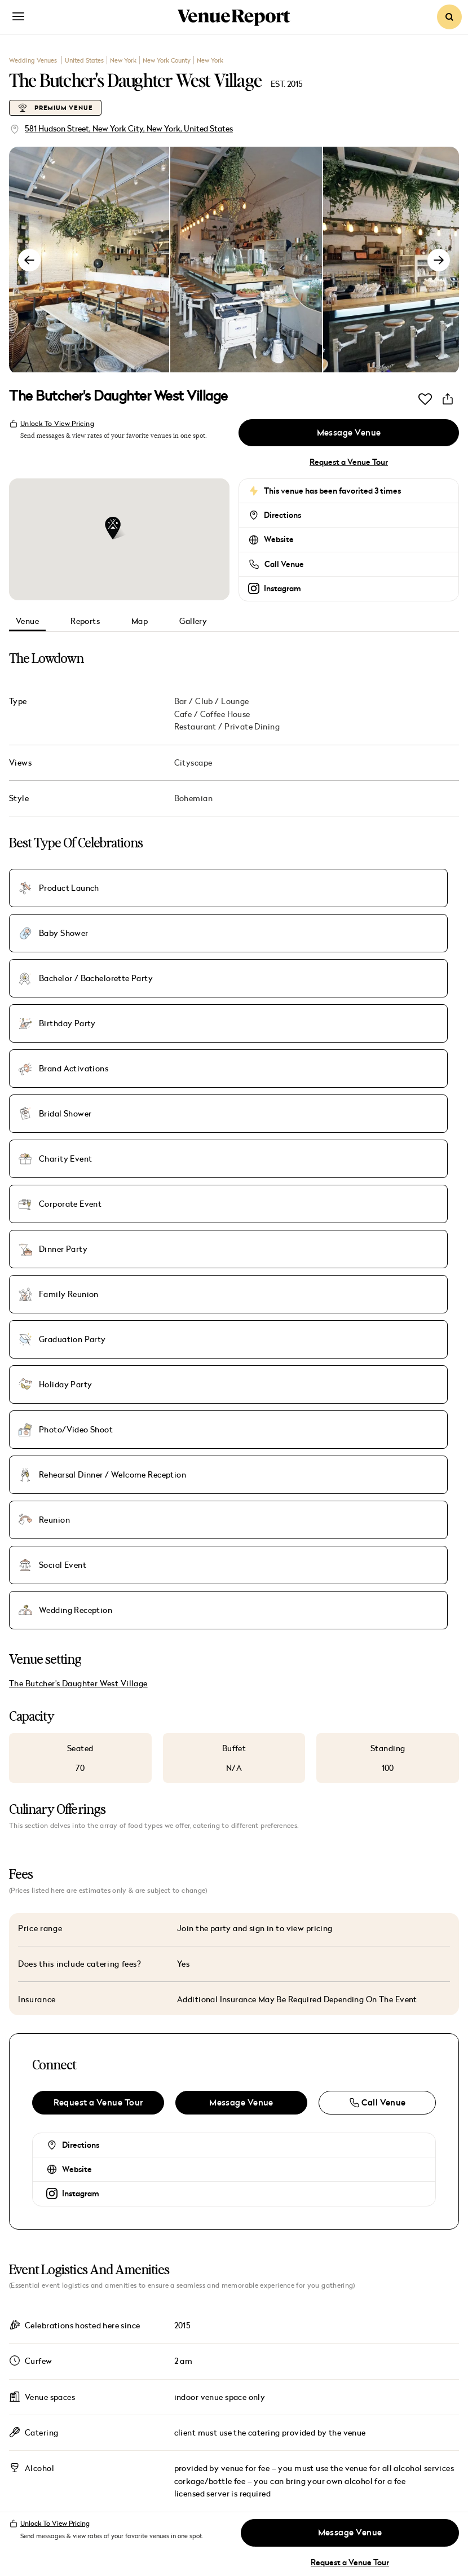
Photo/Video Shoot (76, 1019)
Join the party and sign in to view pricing (255, 1364)
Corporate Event (219, 951)
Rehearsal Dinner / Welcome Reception (225, 1019)
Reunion (352, 1019)
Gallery (193, 621)
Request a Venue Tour (349, 463)
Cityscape (193, 763)
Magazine (82, 2395)
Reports (85, 621)
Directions (282, 516)
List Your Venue (285, 2433)
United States (84, 60)
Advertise (270, 2354)
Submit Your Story (401, 2393)
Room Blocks (387, 2354)
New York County (167, 60)
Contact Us (274, 2413)
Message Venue (348, 433)
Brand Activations (223, 917)
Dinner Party (361, 951)
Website (279, 540)
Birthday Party (67, 917)
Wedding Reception (225, 1053)
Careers (265, 2373)
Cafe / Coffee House (212, 714)
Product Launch (69, 883)
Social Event (62, 1053)
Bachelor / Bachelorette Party (382, 883)
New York (123, 60)
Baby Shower (213, 883)
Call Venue (284, 564)
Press (259, 2393)
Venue (27, 621)
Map (139, 621)
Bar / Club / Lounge (211, 702)
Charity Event (65, 951)
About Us (269, 2334)
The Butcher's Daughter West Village (78, 1119)
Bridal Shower (363, 917)
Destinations (101, 2433)
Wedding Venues (34, 60)
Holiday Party (363, 985)
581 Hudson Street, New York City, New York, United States (129, 128)
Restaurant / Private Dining (227, 727)
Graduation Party (221, 985)
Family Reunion (69, 985)
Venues (68, 2357)
